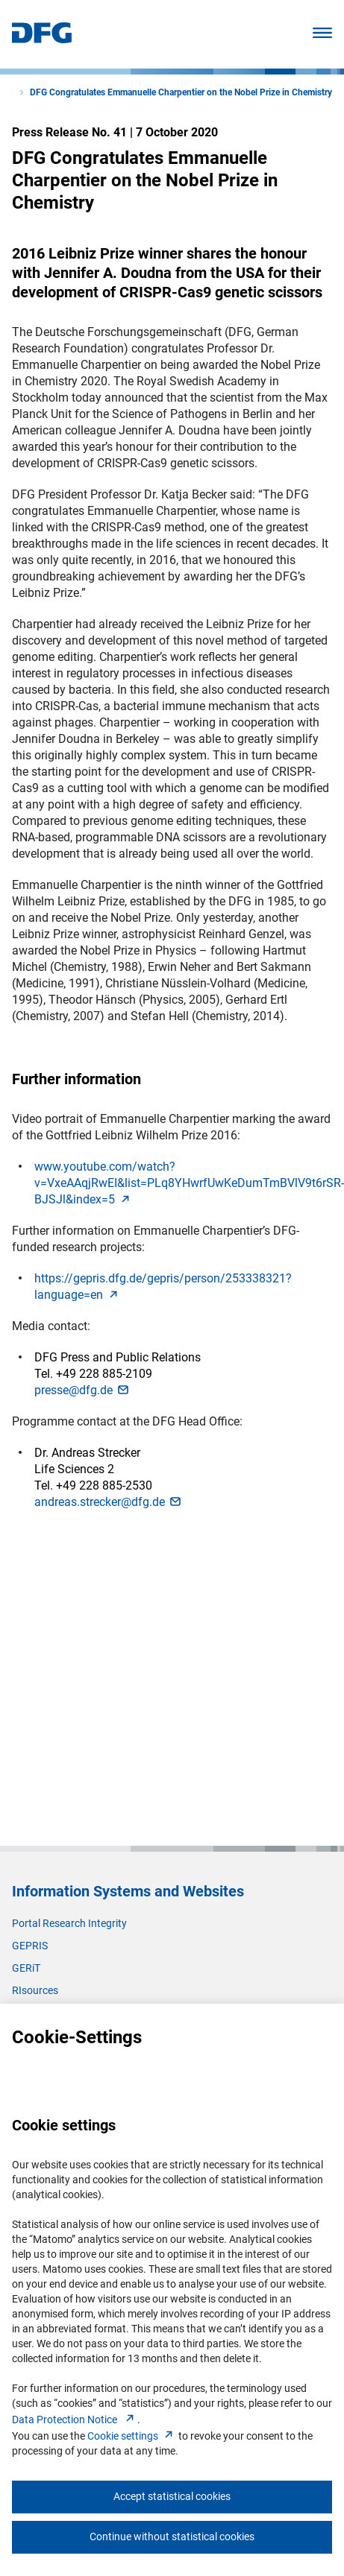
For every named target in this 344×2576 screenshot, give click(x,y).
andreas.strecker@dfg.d (108, 1502)
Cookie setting (131, 2436)
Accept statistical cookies (172, 2496)
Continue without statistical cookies (172, 2536)
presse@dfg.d (82, 1390)
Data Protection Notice (74, 2419)
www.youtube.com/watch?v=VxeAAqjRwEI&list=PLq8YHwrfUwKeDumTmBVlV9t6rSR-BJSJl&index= (189, 1182)
